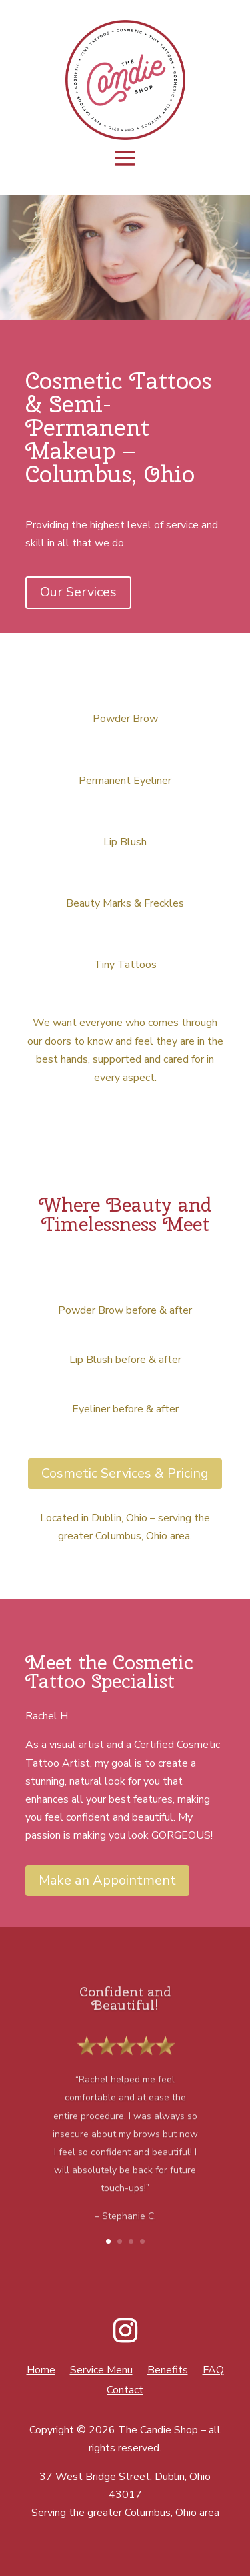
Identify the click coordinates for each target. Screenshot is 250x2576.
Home (41, 2371)
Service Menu (101, 2371)
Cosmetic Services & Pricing (125, 1473)
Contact (125, 2391)
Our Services (78, 592)
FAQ (213, 2371)
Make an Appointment (107, 1880)
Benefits (167, 2371)
